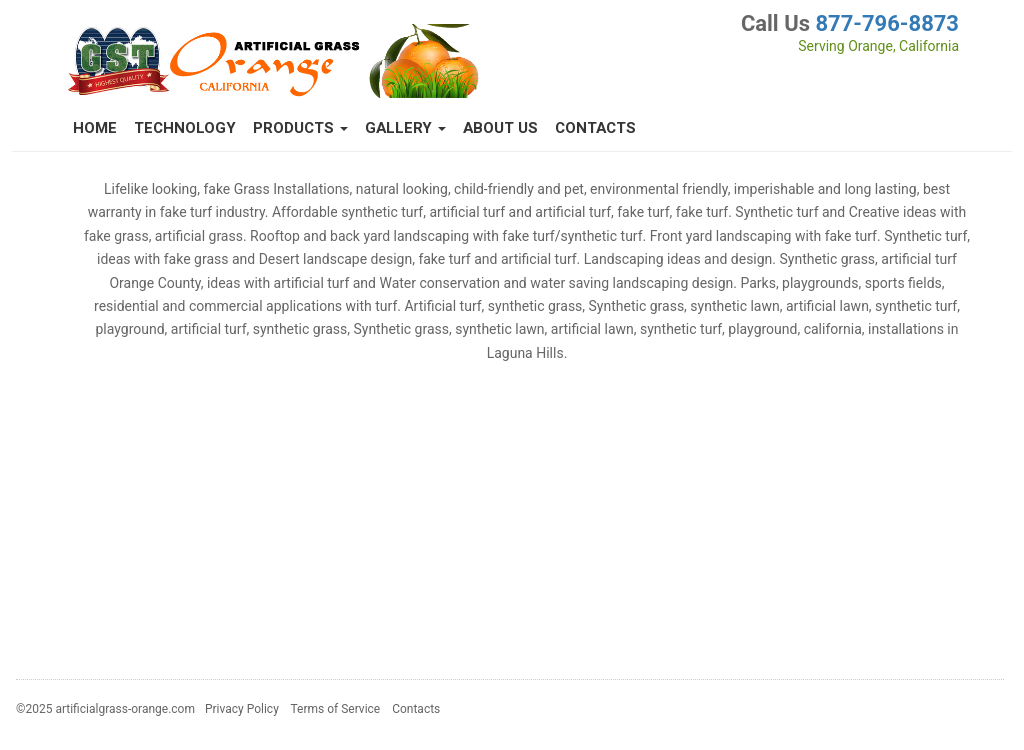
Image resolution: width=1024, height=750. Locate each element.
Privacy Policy (242, 709)
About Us (500, 128)
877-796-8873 (887, 23)
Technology (185, 128)
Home (95, 128)
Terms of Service (336, 709)
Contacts (595, 128)
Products (300, 128)
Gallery (405, 128)
